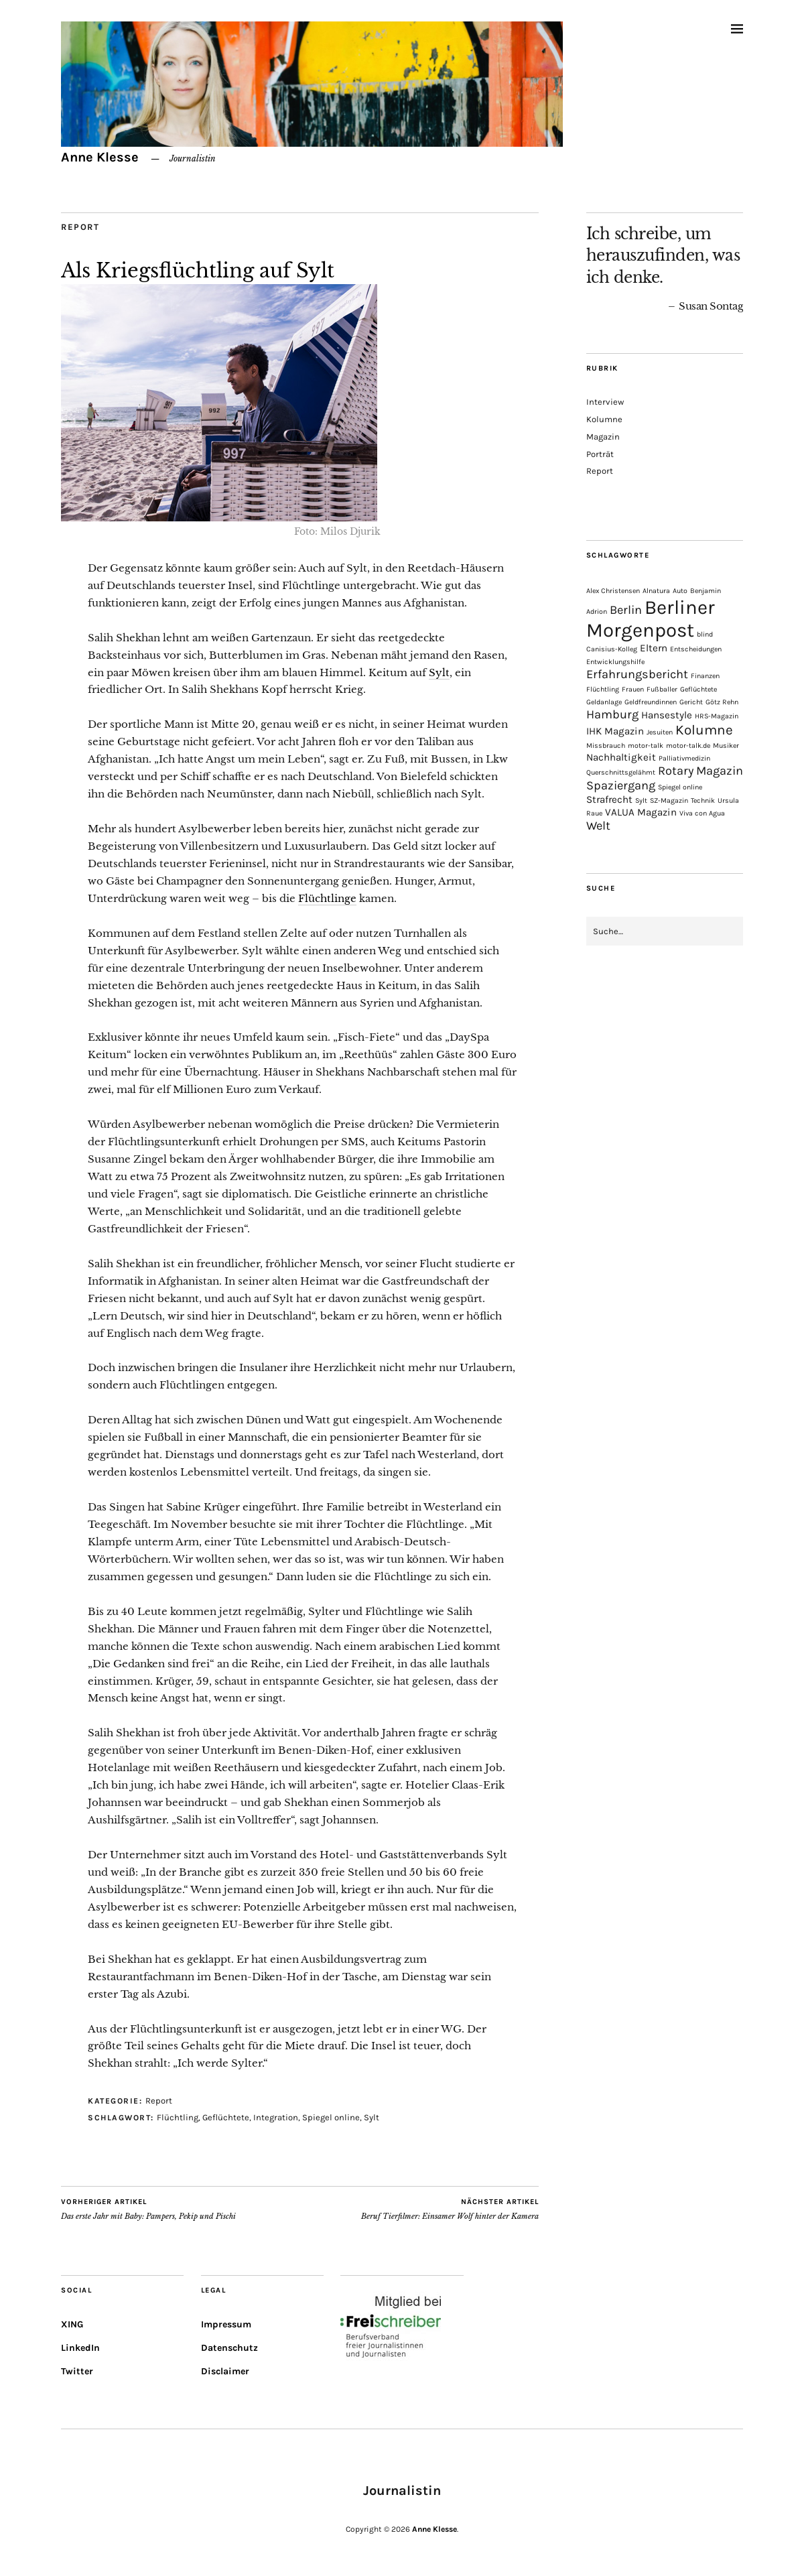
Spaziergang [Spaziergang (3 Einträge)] (620, 785)
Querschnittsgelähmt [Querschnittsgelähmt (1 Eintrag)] (620, 772)
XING (72, 2324)
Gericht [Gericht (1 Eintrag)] (691, 702)
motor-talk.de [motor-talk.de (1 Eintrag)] (688, 745)
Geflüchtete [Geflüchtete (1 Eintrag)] (698, 689)
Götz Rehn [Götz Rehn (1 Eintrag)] (722, 702)
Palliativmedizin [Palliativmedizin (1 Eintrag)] (684, 758)
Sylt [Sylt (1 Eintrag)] (641, 800)
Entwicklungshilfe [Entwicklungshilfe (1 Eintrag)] (615, 661)
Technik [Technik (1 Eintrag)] (703, 800)
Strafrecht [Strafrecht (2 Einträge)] (609, 799)
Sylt (439, 672)
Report (80, 227)
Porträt (600, 454)
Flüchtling (177, 2117)
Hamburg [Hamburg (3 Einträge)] (612, 714)
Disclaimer (225, 2371)
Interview (605, 402)
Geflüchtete (225, 2117)
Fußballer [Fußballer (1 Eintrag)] (662, 689)
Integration (275, 2117)
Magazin (603, 437)
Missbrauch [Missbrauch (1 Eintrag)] (605, 745)
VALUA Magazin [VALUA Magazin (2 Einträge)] (641, 812)
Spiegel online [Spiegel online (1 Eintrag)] (680, 787)
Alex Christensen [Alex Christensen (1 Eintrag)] (613, 590)
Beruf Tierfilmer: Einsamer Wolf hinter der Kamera (450, 2209)
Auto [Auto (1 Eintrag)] (680, 590)
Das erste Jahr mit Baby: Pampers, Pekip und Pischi (148, 2209)
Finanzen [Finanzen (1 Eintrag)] (705, 675)
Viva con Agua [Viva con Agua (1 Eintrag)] (702, 813)
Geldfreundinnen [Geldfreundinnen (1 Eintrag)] (650, 702)
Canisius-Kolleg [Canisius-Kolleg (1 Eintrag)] (611, 649)
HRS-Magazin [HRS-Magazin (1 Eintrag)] (716, 716)
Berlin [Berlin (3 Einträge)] (626, 609)
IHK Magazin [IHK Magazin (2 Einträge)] (615, 731)
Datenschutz (229, 2348)
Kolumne (604, 419)
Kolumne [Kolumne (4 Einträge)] (704, 730)
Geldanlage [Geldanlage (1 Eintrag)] (604, 702)
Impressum (226, 2324)
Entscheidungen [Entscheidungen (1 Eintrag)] (696, 649)
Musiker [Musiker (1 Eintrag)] (726, 745)
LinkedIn (80, 2348)
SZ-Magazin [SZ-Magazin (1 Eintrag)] (669, 800)
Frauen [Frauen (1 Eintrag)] (633, 689)
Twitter (77, 2371)
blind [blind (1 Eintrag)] (705, 634)
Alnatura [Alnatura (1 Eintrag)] (656, 590)
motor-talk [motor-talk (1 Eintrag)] (645, 745)
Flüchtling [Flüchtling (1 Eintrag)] (602, 689)
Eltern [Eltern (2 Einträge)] (653, 648)
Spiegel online (331, 2117)
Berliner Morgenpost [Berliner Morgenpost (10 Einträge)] (650, 618)
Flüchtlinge (327, 898)
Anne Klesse (100, 157)
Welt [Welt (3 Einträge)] (598, 825)
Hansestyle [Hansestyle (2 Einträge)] (666, 715)
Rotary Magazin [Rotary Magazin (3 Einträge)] (700, 770)
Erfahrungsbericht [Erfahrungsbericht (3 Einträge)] (637, 674)
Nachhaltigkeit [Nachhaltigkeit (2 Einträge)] (621, 757)
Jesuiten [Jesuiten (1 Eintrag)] (660, 732)
